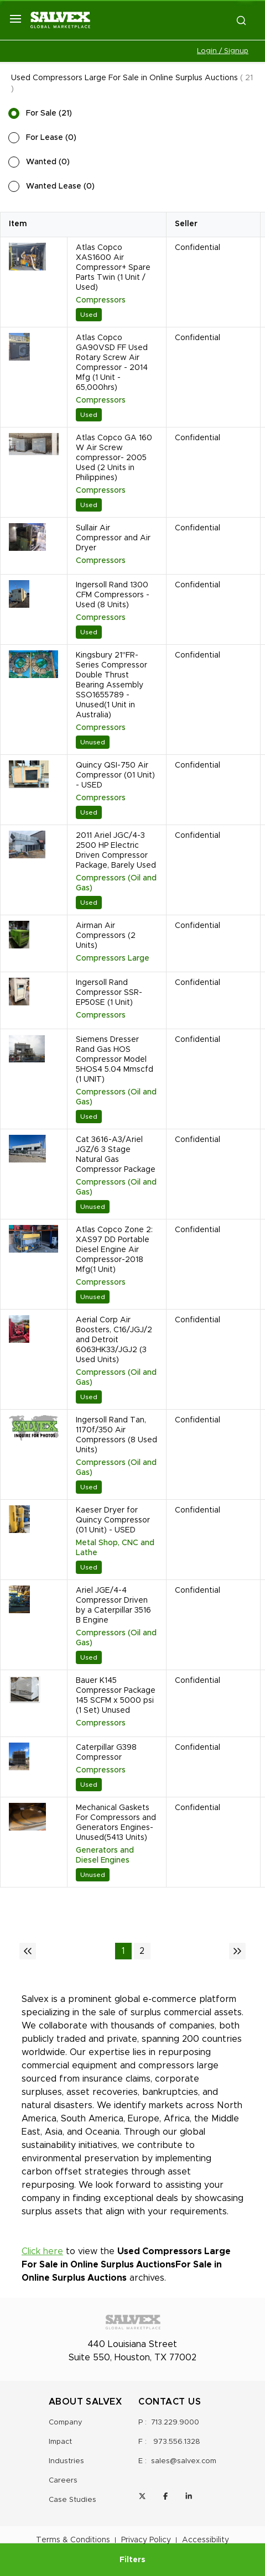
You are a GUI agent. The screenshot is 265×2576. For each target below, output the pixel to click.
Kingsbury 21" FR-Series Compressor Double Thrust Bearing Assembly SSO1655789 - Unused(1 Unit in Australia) (111, 685)
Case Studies (72, 2500)
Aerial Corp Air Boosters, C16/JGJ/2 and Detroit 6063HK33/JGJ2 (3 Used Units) (114, 1340)
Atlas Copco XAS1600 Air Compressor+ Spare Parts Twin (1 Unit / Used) (113, 267)
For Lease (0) (51, 138)
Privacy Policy (146, 2540)
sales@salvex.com (183, 2461)
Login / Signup (222, 51)
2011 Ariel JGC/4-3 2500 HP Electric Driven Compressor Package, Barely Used (116, 850)
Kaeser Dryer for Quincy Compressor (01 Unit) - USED (113, 1520)
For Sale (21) (49, 113)
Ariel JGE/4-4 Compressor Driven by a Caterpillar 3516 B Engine (113, 1605)
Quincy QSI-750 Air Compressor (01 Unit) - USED (115, 775)
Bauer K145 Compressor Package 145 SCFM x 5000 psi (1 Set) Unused (115, 1695)
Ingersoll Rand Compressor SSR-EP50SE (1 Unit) (109, 993)
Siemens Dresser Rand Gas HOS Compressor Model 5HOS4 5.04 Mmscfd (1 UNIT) (114, 1059)
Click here (42, 2251)
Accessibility (205, 2540)
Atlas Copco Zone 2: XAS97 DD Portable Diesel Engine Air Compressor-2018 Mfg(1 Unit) (114, 1250)
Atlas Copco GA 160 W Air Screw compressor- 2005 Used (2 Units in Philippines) (114, 458)
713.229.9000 (175, 2422)
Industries (66, 2461)
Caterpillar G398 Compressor (106, 1752)
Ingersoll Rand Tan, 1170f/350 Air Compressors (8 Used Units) (116, 1435)
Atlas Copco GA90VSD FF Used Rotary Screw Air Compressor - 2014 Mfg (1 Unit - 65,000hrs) (112, 363)
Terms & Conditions (73, 2540)
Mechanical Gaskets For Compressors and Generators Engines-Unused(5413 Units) (116, 1823)
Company (65, 2422)
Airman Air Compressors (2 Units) (106, 936)
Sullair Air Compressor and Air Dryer (113, 538)
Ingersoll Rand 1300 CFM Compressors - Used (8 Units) (112, 595)
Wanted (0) (48, 162)
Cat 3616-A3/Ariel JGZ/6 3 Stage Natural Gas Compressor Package (115, 1155)
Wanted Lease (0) (60, 186)
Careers (63, 2480)
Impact (60, 2441)
